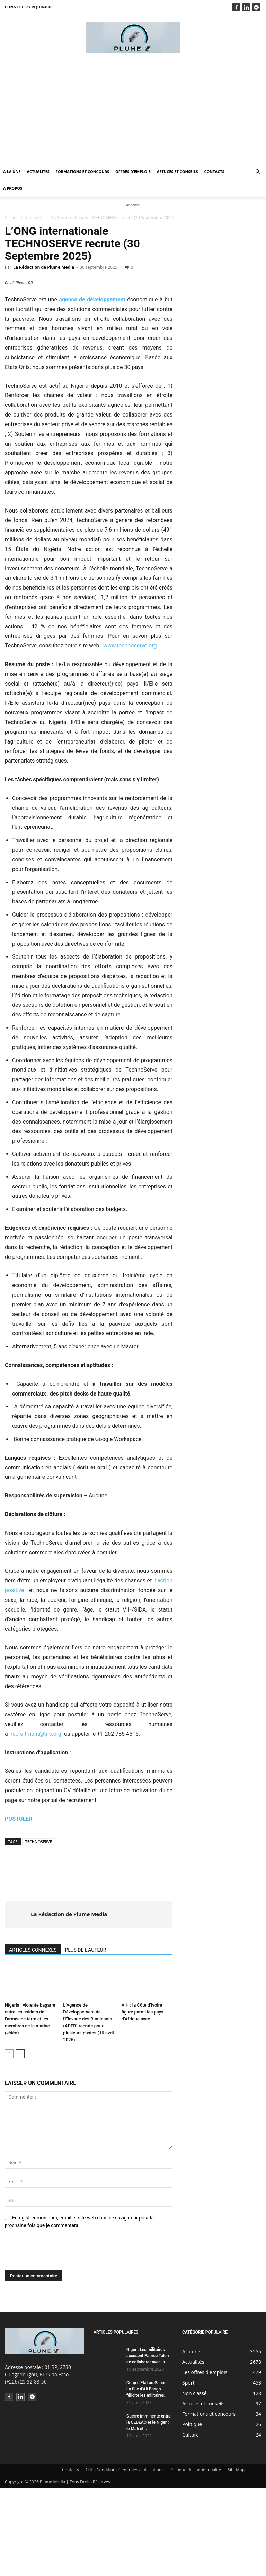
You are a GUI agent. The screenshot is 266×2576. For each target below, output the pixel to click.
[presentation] (57, 2341)
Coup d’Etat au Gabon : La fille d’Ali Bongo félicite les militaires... (147, 2476)
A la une (12, 171)
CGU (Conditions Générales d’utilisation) (124, 2557)
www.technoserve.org (130, 733)
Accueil (11, 218)
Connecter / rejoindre (28, 6)
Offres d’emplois (133, 171)
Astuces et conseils (177, 171)
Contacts (214, 171)
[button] (257, 172)
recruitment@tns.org (36, 1822)
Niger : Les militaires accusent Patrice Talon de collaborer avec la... (147, 2443)
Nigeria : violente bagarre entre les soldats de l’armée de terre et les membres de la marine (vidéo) (30, 2106)
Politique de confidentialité (195, 2557)
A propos (12, 188)
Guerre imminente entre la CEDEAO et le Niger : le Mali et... (148, 2510)
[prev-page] (9, 2141)
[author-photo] (18, 2002)
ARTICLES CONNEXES (33, 2038)
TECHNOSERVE (38, 1929)
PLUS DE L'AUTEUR (85, 2038)
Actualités (38, 171)
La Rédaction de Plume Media (43, 267)
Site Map (236, 2557)
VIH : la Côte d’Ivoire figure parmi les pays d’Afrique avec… (142, 2100)
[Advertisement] (133, 111)
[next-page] (20, 2141)
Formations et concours (82, 171)
